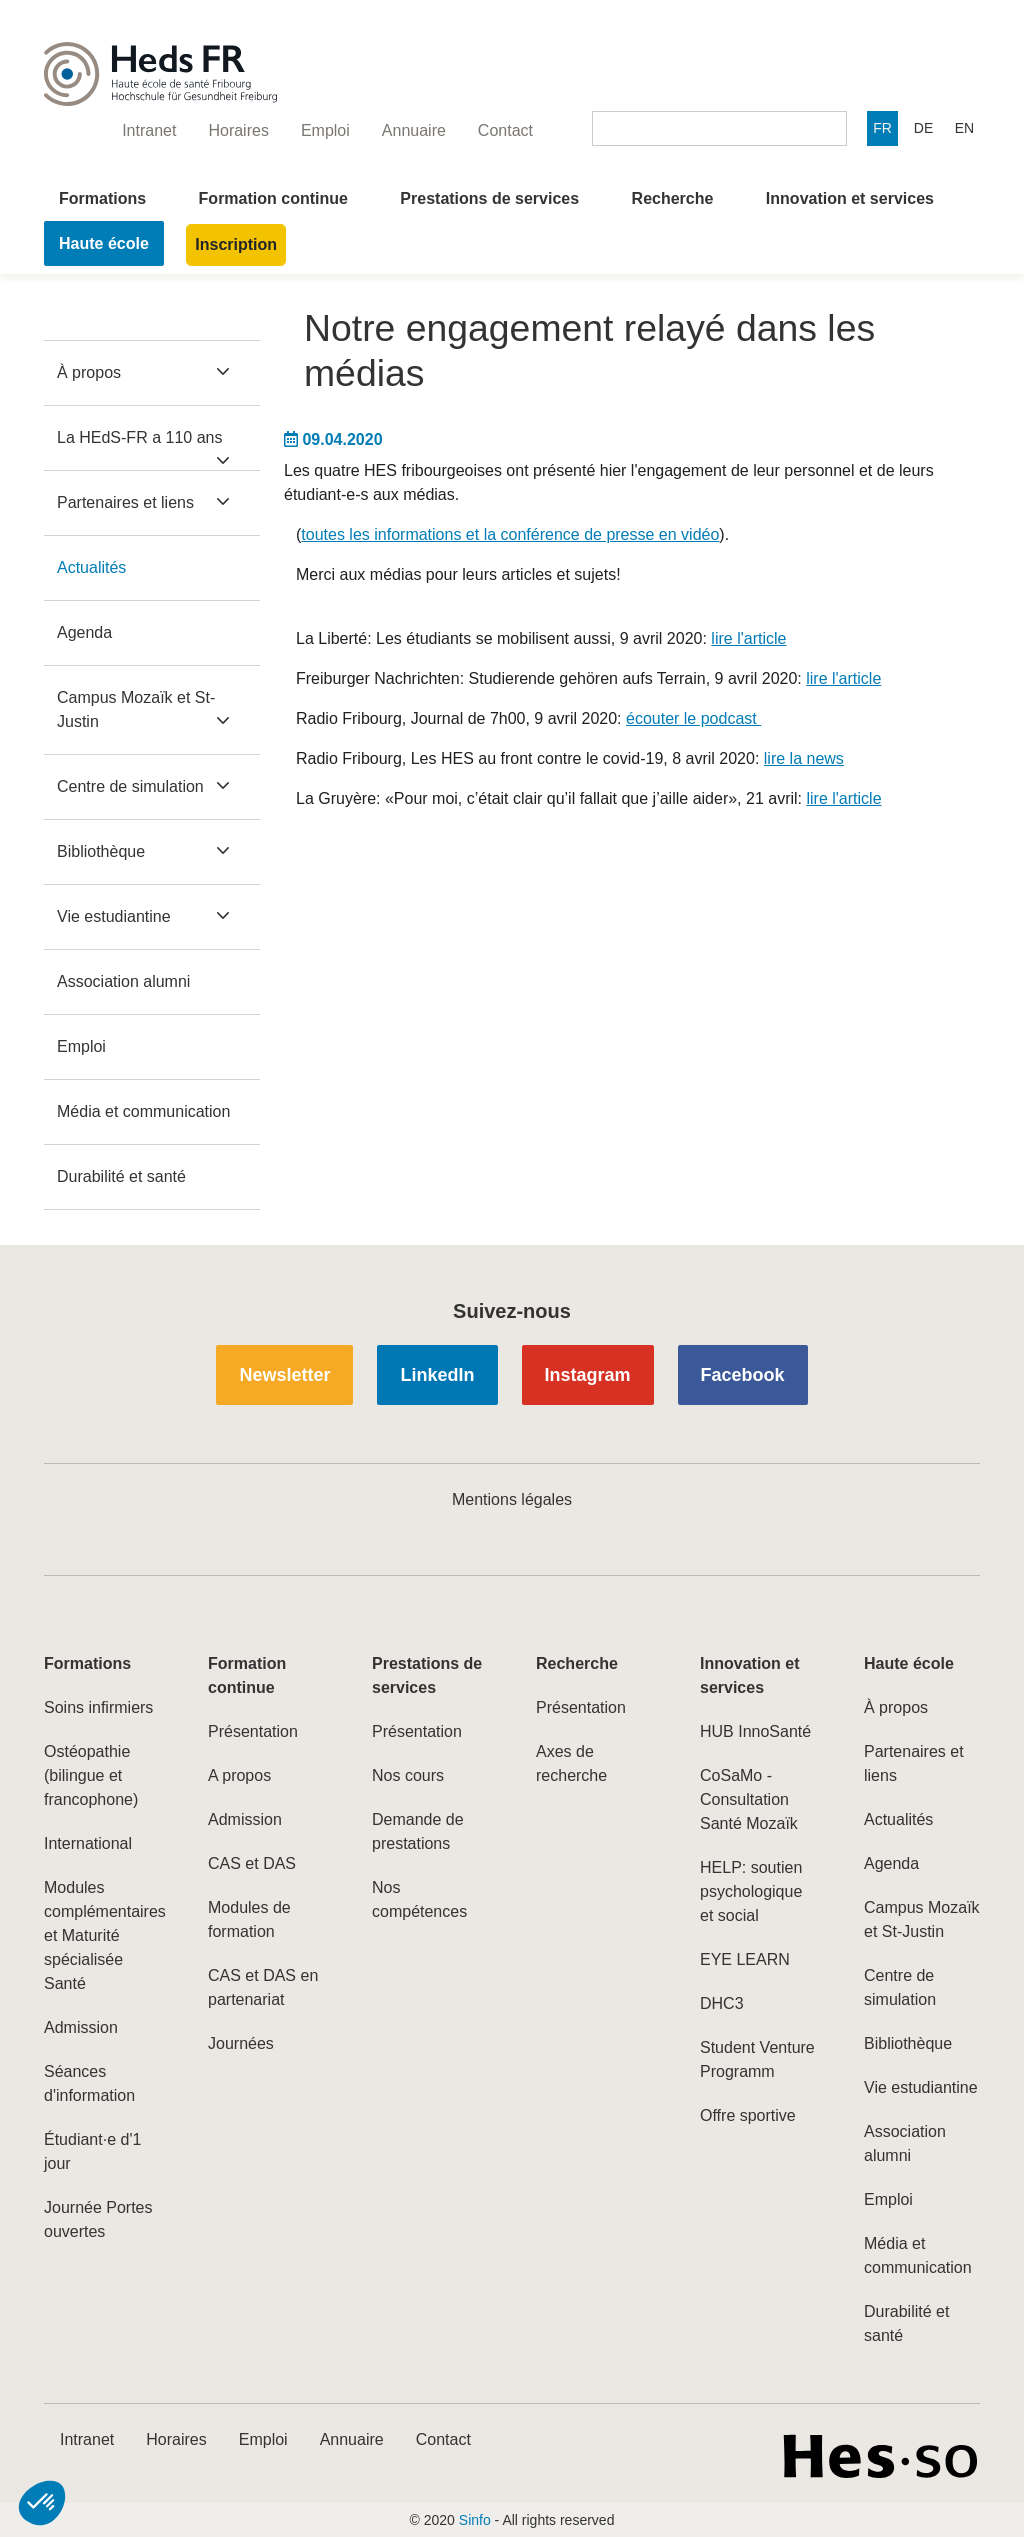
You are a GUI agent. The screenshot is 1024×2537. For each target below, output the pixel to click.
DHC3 (722, 2003)
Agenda (84, 632)
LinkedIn (437, 1375)
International (88, 1843)
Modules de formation (249, 1919)
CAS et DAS (252, 1863)
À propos (89, 372)
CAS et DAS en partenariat (263, 1987)
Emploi (81, 1046)
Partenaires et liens (125, 502)
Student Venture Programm (757, 2059)
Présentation (253, 1731)
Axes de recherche (571, 1763)
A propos (239, 1775)
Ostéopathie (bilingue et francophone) (91, 1775)
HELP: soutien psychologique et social (751, 1891)
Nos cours (408, 1775)
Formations (102, 198)
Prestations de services (489, 198)
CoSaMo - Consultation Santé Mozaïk (749, 1799)
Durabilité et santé (121, 1176)
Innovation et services (850, 198)
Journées (241, 2043)
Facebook (743, 1375)
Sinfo (475, 2520)
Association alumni (123, 981)
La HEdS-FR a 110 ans (139, 437)
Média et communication (143, 1111)
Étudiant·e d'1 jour (92, 2151)
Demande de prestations (418, 1831)
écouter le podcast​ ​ (693, 718)
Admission (81, 2027)
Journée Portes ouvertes (98, 2219)
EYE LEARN (745, 1959)
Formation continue (273, 198)
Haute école (104, 243)
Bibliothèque (101, 851)
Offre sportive (748, 2115)
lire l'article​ (748, 638)
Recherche (673, 198)
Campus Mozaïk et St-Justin (136, 709)
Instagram (588, 1375)
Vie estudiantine (114, 916)
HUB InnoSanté (755, 1731)
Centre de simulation (130, 786)
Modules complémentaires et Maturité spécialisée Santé (102, 1935)
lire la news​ (804, 758)
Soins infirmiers (98, 1707)
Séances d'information (89, 2083)
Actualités (91, 567)
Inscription (236, 244)
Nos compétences (419, 1899)
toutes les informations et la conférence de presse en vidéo (510, 534)
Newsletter (284, 1375)
